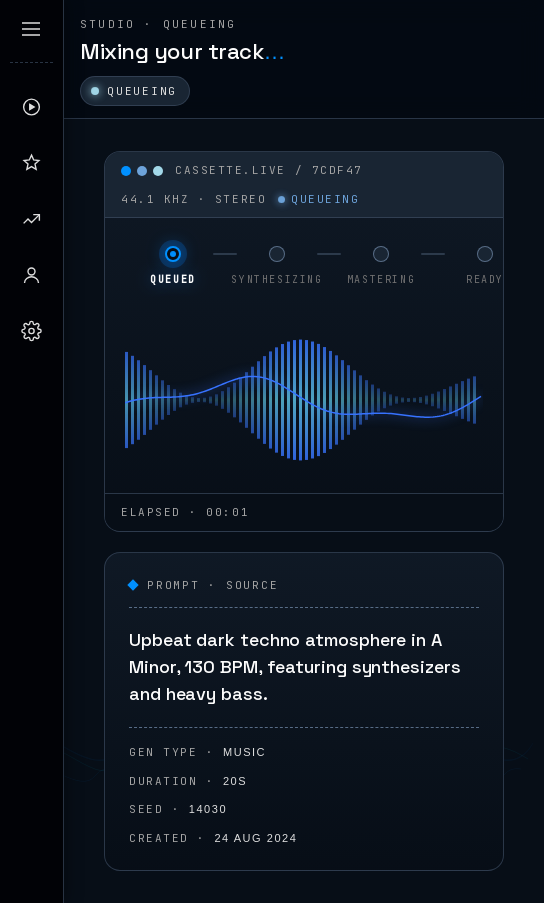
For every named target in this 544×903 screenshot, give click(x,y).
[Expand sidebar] (31, 29)
